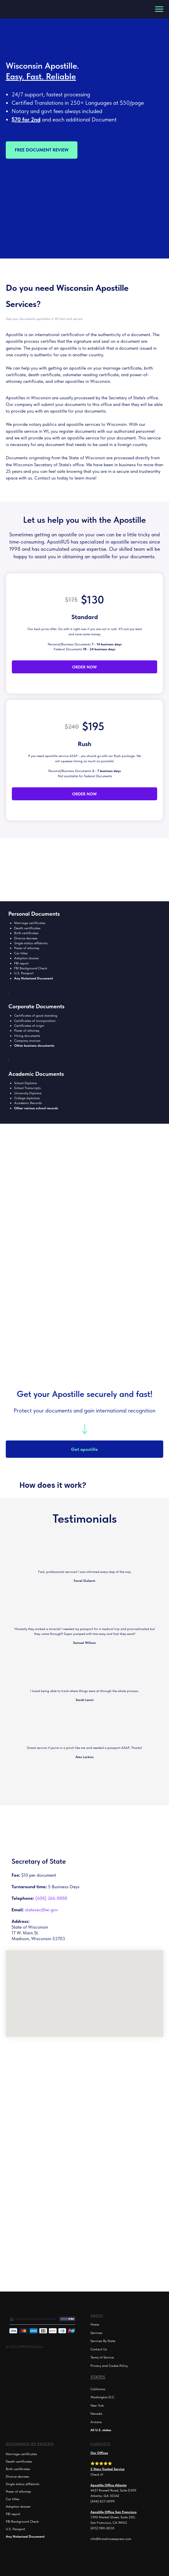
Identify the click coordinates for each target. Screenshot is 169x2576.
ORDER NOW (84, 667)
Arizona (96, 2422)
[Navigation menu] (159, 9)
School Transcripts (27, 1088)
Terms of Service (102, 2357)
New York (97, 2405)
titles (24, 953)
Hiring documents (27, 1036)
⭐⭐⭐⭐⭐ (101, 2463)
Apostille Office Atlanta (108, 2485)
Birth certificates (26, 933)
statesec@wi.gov (41, 1909)
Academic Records (28, 1103)
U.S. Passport (24, 973)
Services (96, 2333)
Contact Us (98, 2349)
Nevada (96, 2414)
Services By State (102, 2341)
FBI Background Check (30, 968)
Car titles (12, 2499)
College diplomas (27, 1098)
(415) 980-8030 (102, 2528)
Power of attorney (26, 948)
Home (94, 2324)
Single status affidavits (31, 943)
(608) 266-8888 (51, 1898)
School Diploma (25, 1083)
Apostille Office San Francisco (113, 2512)
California (97, 2389)
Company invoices (27, 1041)
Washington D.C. (102, 2397)
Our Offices (99, 2453)
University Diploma (28, 1093)
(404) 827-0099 (102, 2501)
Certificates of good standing (35, 1015)
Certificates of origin (29, 1026)
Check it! (96, 2474)
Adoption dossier (26, 958)
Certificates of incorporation (34, 1021)
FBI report (21, 963)
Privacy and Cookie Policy (109, 2366)
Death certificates (27, 928)
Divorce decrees (26, 938)
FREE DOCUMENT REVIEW (41, 150)
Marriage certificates (29, 923)
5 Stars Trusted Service (107, 2469)
